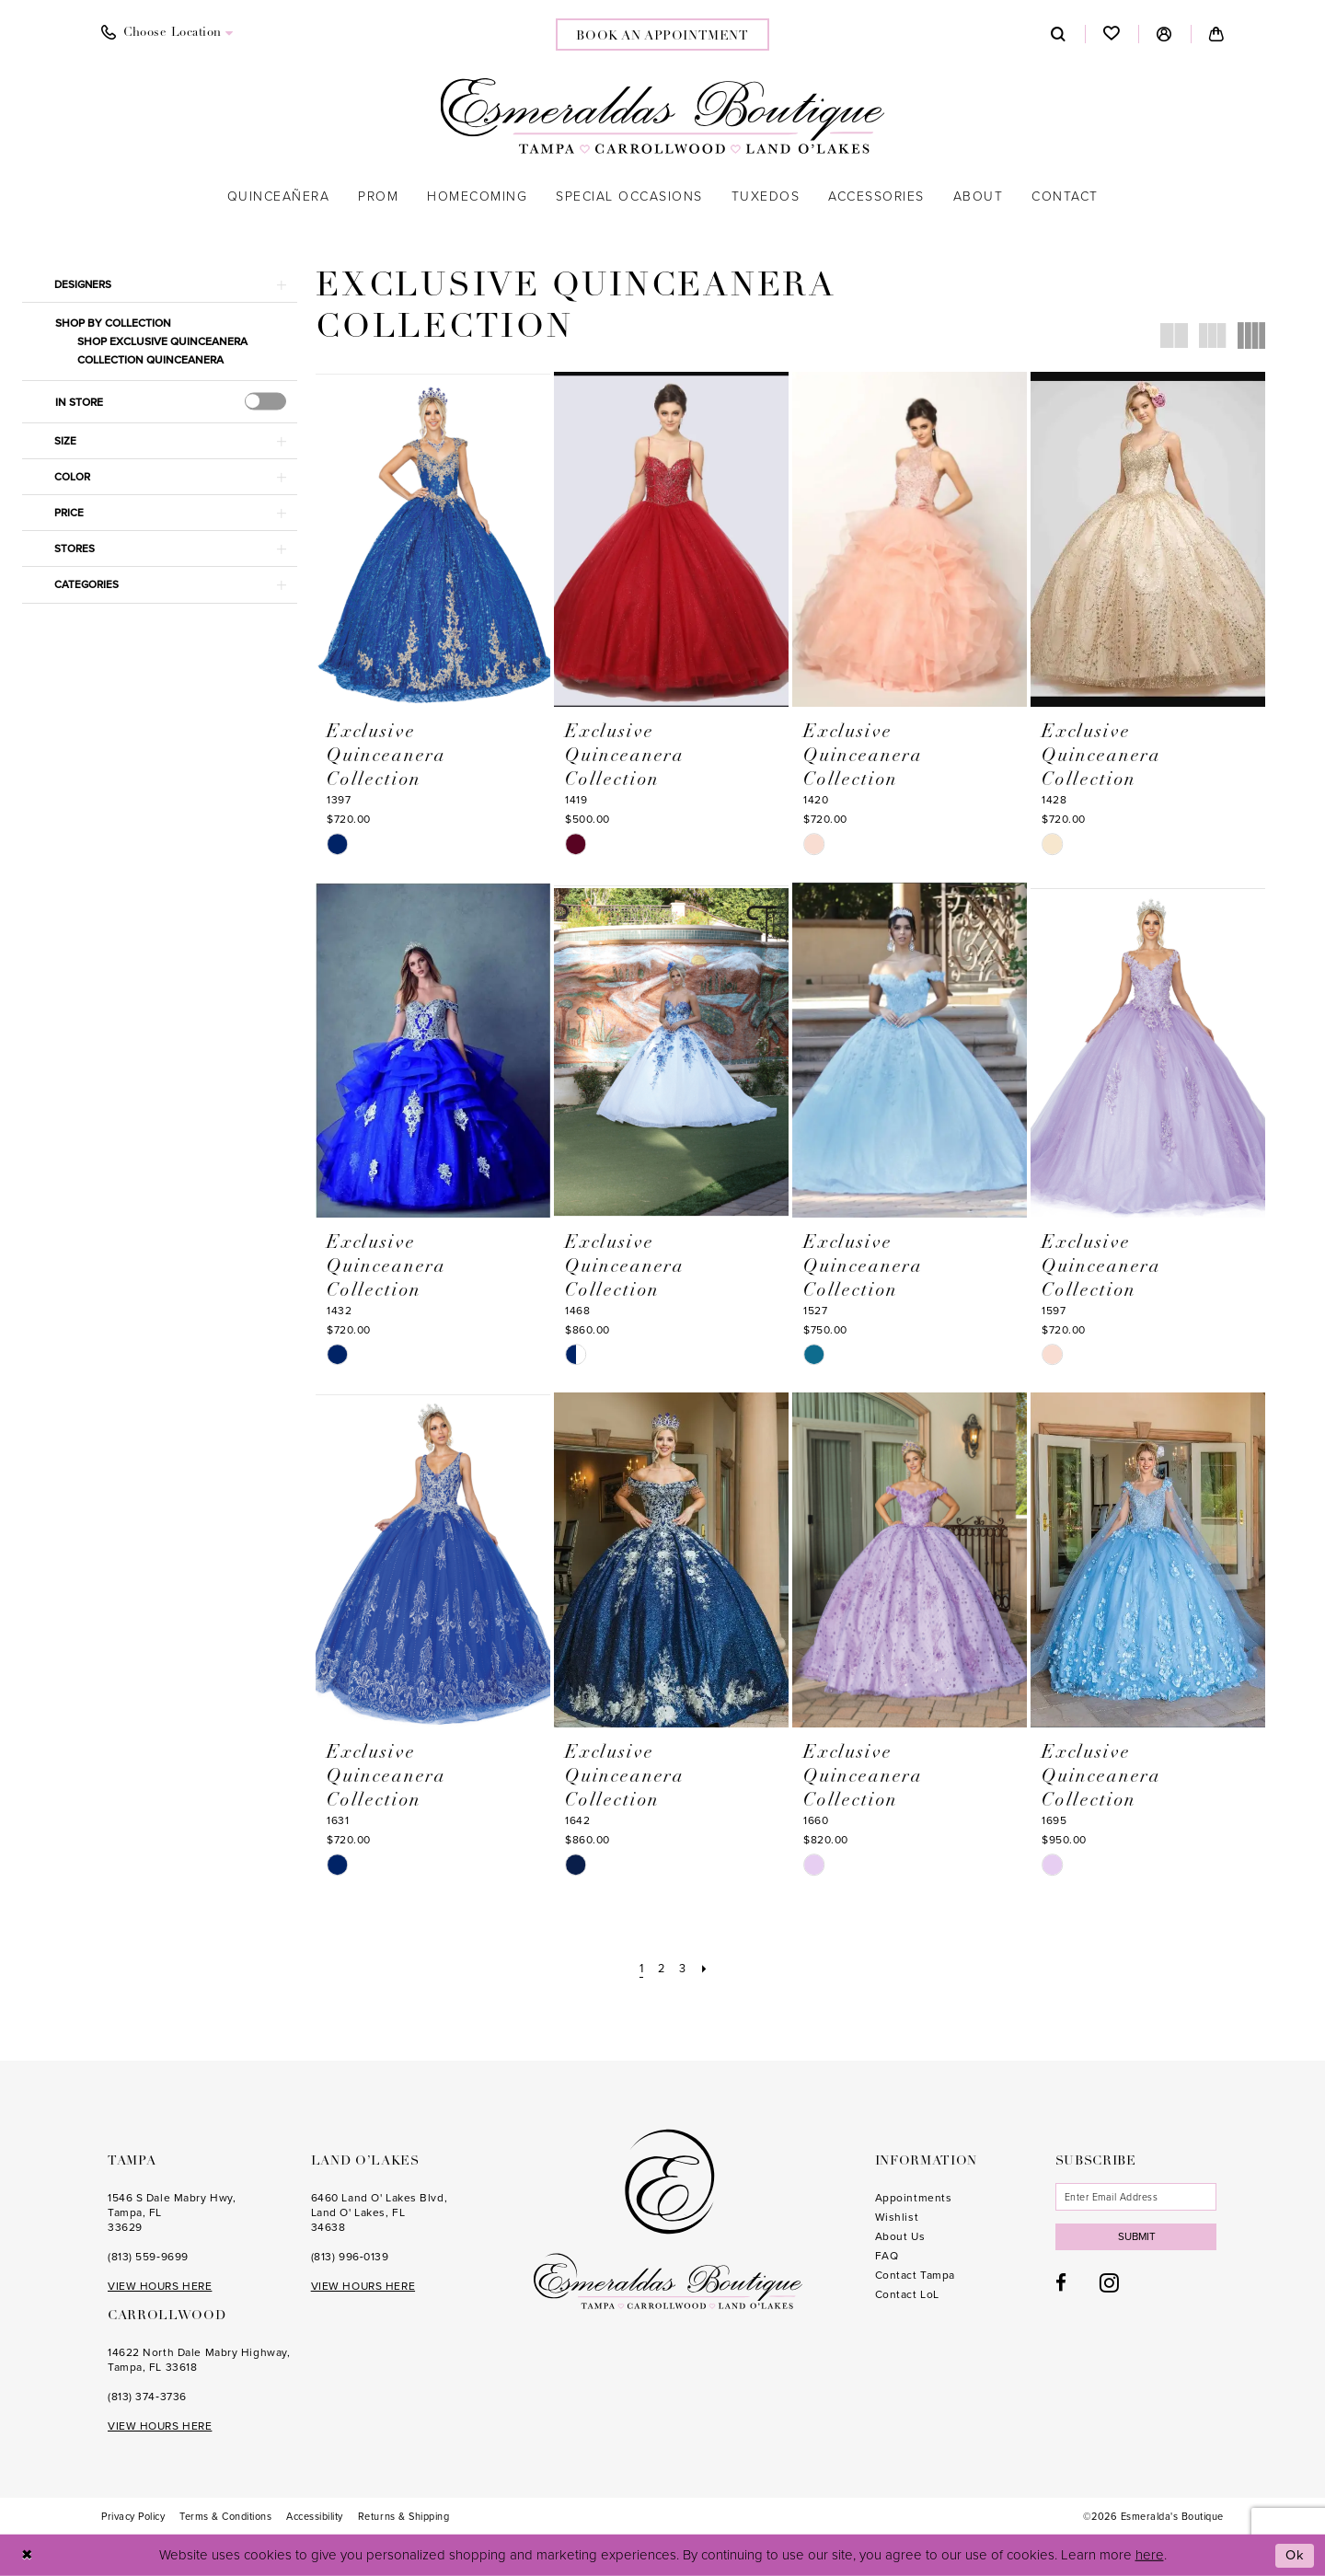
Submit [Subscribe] (1138, 2237)
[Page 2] (661, 1968)
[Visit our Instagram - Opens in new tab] (1109, 2284)
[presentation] (265, 401)
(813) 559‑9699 (148, 2256)
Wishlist (896, 2217)
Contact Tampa (915, 2275)
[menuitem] (167, 33)
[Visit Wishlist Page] (1112, 34)
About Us (900, 2236)
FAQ (887, 2255)
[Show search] (1058, 34)
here (1149, 2555)
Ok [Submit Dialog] (1295, 2555)
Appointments (913, 2197)
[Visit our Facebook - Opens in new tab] (1060, 2284)
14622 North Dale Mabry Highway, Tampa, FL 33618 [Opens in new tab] (199, 2359)
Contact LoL (907, 2294)
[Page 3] (683, 1968)
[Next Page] (706, 1968)
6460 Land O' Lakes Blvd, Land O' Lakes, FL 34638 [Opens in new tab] (379, 2212)
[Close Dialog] (27, 2555)
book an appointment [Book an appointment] (662, 36)
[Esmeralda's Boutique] (663, 116)
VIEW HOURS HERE (160, 2286)
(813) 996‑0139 (350, 2256)
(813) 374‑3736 (147, 2396)
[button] (1164, 34)
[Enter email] (1138, 2197)
